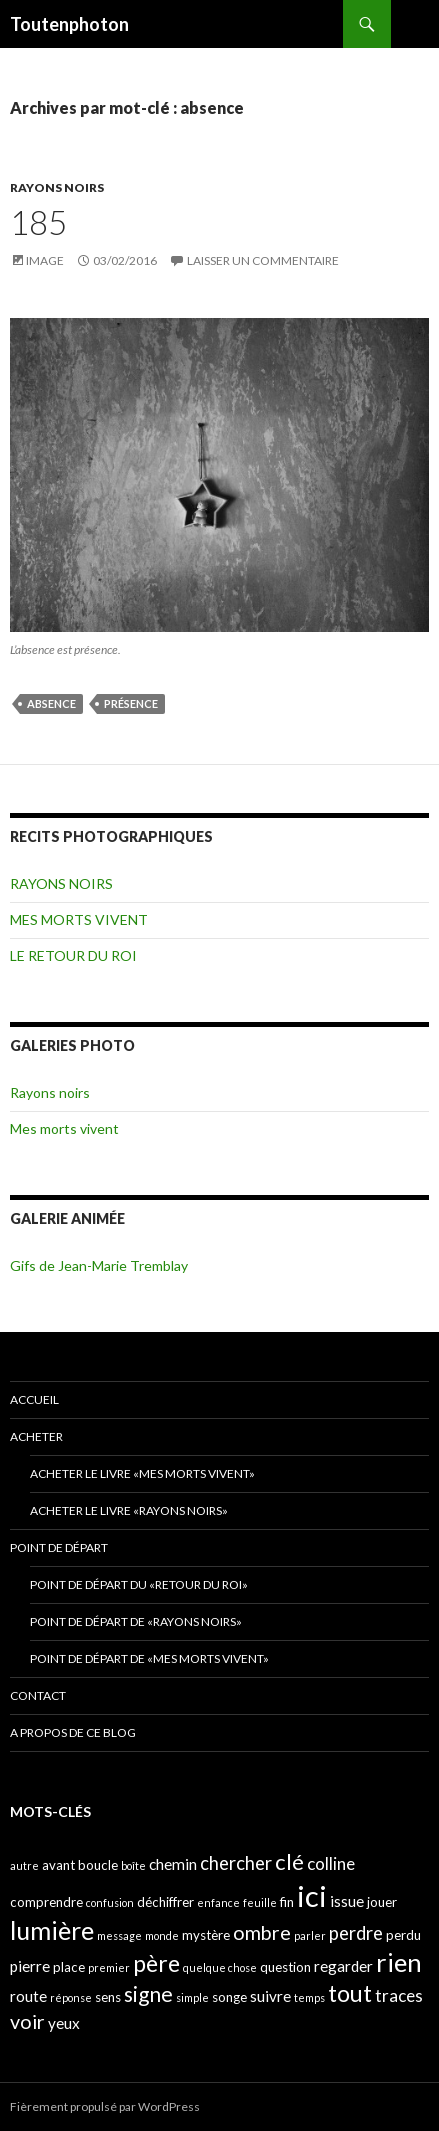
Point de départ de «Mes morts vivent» (149, 1658)
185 (38, 222)
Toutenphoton (69, 24)
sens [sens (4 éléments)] (108, 1997)
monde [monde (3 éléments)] (162, 1935)
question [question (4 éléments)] (285, 1967)
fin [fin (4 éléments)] (287, 1902)
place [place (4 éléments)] (69, 1967)
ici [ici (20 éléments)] (312, 1895)
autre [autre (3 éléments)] (24, 1865)
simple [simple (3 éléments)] (192, 1997)
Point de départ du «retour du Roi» (139, 1584)
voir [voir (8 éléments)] (27, 2021)
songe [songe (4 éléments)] (229, 1997)
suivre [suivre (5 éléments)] (270, 1996)
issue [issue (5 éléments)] (347, 1901)
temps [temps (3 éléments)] (309, 1997)
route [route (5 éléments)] (28, 1996)
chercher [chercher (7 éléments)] (236, 1863)
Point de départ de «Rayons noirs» (136, 1621)
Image (45, 260)
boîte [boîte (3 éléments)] (133, 1865)
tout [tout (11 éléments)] (350, 1993)
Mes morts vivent (64, 1128)
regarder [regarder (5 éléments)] (343, 1966)
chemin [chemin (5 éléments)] (173, 1864)
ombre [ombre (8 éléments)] (262, 1932)
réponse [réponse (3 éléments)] (71, 1997)
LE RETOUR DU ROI (73, 955)
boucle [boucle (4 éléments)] (98, 1865)
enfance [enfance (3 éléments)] (218, 1902)
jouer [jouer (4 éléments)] (382, 1902)
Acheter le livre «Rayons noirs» (129, 1510)
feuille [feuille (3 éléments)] (260, 1902)
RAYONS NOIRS (57, 187)
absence (51, 703)
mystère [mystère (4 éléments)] (206, 1935)
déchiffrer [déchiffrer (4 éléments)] (165, 1902)
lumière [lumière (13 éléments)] (52, 1930)
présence (131, 703)
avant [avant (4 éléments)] (58, 1865)
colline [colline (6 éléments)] (331, 1863)
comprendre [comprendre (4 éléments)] (46, 1902)
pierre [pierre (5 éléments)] (30, 1966)
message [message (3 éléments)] (119, 1935)
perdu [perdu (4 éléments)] (403, 1935)
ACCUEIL (34, 1399)
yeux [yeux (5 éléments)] (64, 2023)
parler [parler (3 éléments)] (310, 1935)
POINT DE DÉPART (59, 1547)
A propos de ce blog (73, 1732)
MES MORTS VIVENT (79, 919)
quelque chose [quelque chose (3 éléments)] (220, 1967)
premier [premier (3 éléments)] (109, 1967)
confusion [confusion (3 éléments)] (110, 1902)
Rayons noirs (50, 1092)
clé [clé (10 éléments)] (289, 1861)
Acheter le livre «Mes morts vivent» (142, 1473)
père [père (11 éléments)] (156, 1963)
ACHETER (36, 1436)
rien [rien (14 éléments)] (399, 1962)
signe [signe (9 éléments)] (148, 1993)
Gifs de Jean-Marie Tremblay (99, 1265)
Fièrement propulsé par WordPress (105, 2106)
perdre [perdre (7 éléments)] (356, 1933)
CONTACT (38, 1695)
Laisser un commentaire (263, 260)
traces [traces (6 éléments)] (399, 1995)
